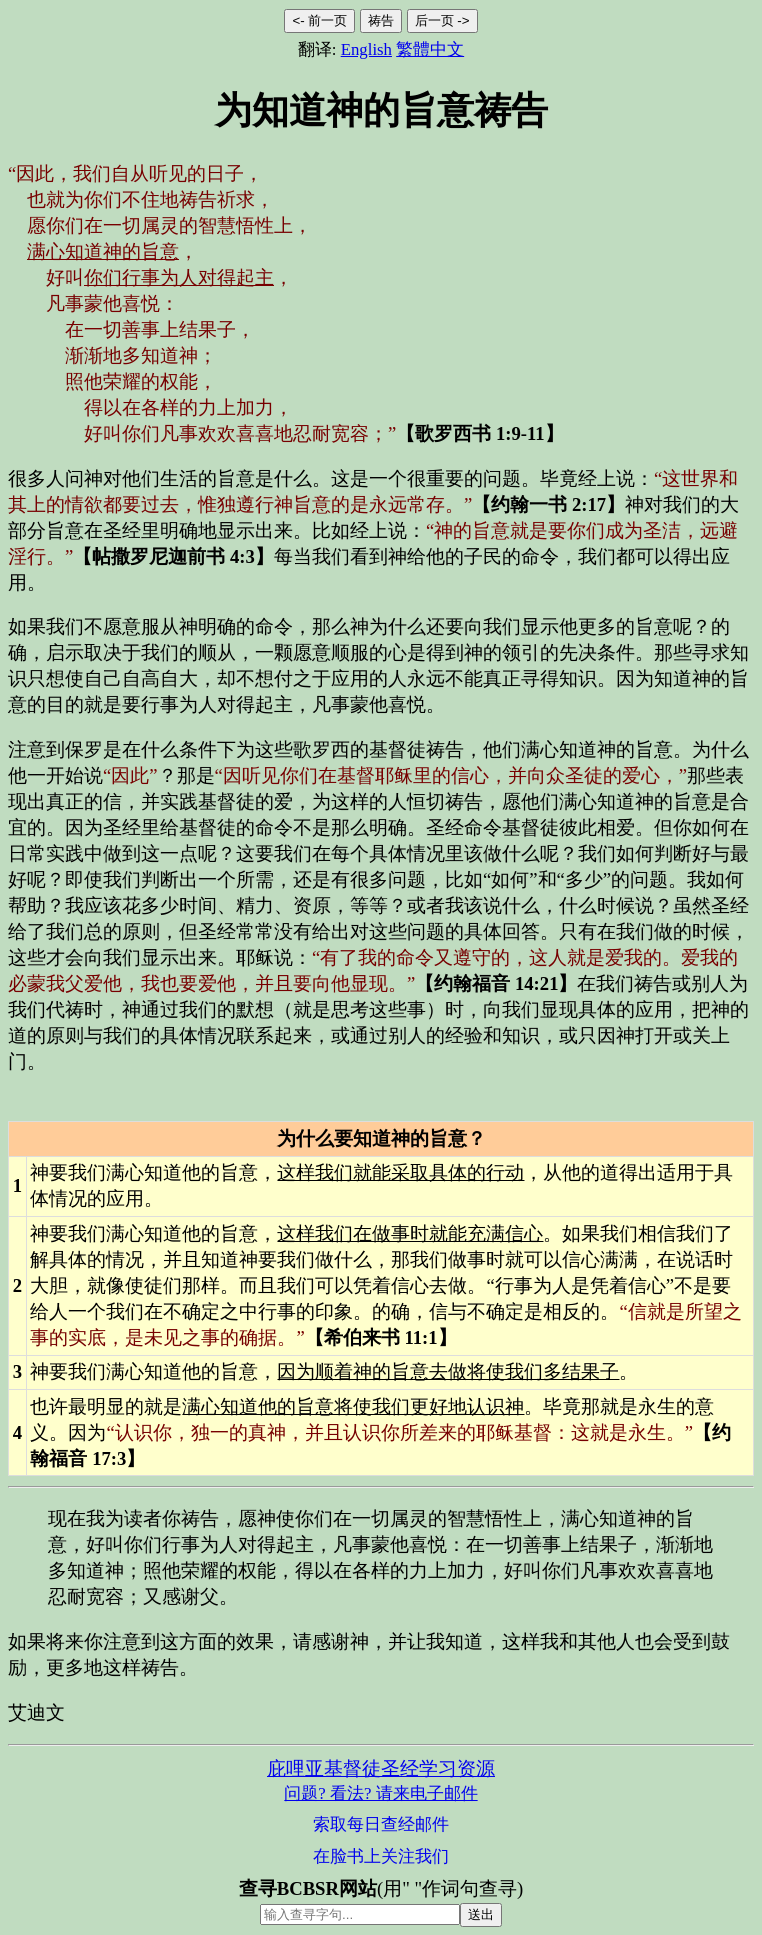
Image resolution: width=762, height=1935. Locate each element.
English (366, 49)
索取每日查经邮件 (381, 1824)
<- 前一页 (319, 20)
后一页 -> (442, 20)
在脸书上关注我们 (381, 1856)
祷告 (381, 20)
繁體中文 (430, 49)
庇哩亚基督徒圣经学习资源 (381, 1768)
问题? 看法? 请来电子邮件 (380, 1793)
